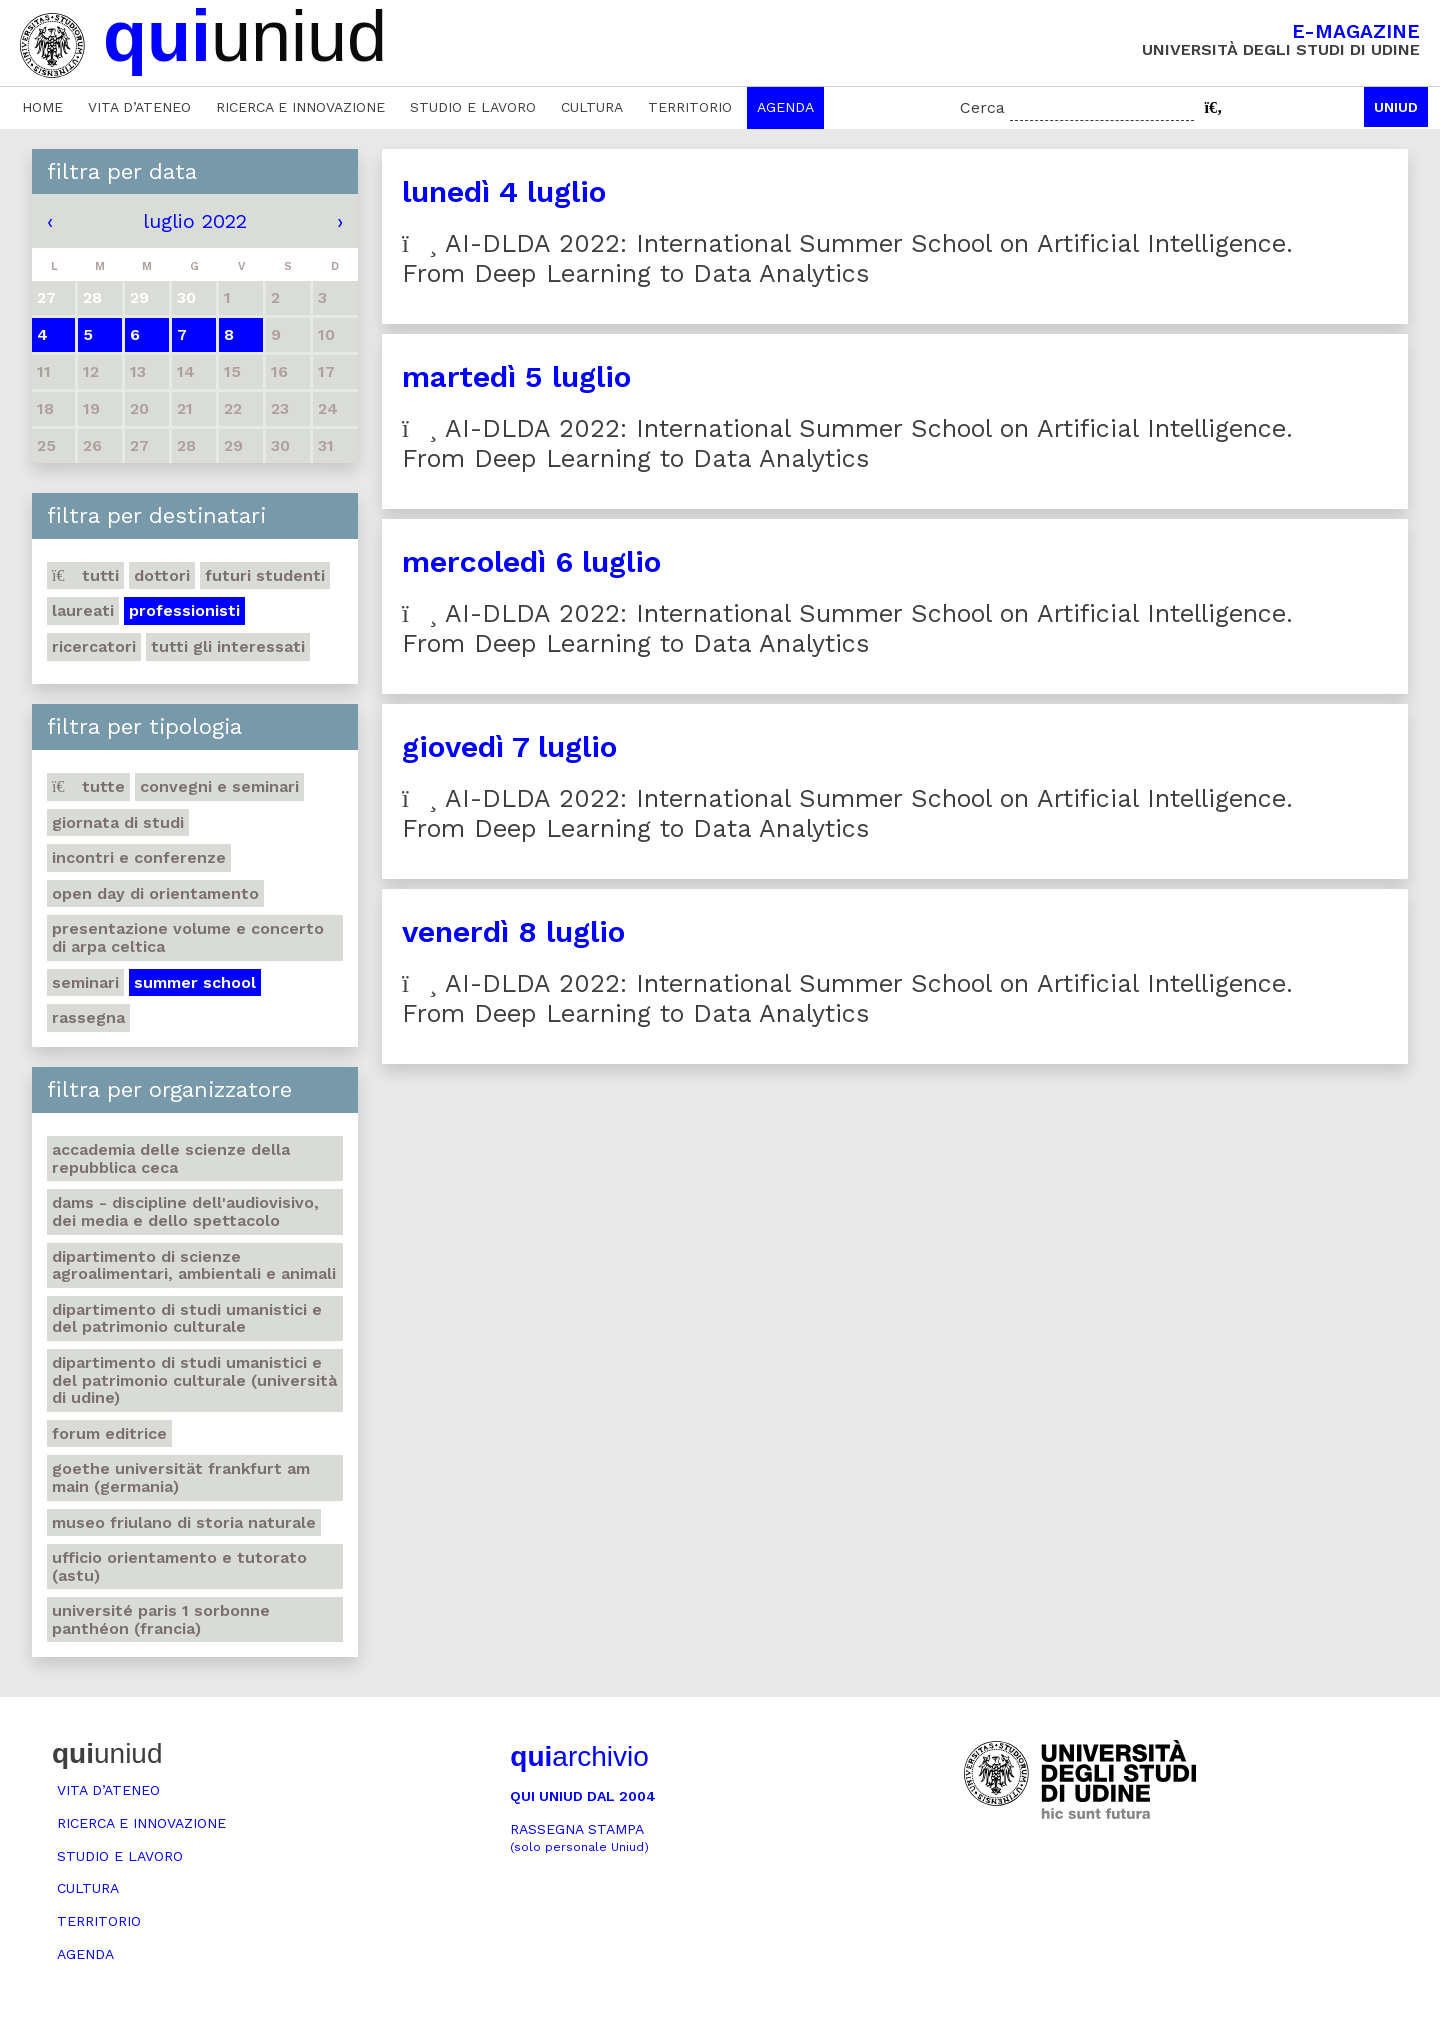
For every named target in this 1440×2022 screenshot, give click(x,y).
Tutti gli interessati (228, 646)
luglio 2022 (195, 221)
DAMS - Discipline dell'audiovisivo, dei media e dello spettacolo (185, 1211)
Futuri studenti (265, 575)
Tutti (85, 575)
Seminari (85, 982)
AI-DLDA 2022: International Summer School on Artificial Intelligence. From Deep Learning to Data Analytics (847, 258)
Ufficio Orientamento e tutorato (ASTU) (179, 1566)
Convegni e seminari (219, 786)
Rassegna (88, 1017)
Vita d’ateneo (139, 107)
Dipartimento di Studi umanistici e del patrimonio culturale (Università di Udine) (194, 1380)
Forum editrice (109, 1433)
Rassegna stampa (579, 1837)
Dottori (162, 575)
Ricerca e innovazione (300, 107)
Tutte (88, 786)
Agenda (785, 107)
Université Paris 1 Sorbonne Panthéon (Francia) (161, 1619)
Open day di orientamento (155, 893)
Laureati (83, 610)
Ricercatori (94, 646)
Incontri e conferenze (139, 857)
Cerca (982, 107)
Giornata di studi (118, 822)
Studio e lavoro (473, 107)
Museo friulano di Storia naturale (184, 1522)
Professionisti (184, 610)
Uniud (1396, 107)
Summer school (195, 982)
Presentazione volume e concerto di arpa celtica (188, 937)
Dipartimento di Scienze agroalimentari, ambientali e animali (194, 1265)
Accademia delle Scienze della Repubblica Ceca (171, 1158)
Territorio (690, 107)
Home (42, 107)
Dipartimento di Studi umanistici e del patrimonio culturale (187, 1318)
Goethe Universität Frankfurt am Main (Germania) (181, 1477)
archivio (579, 1756)
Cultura (592, 107)
